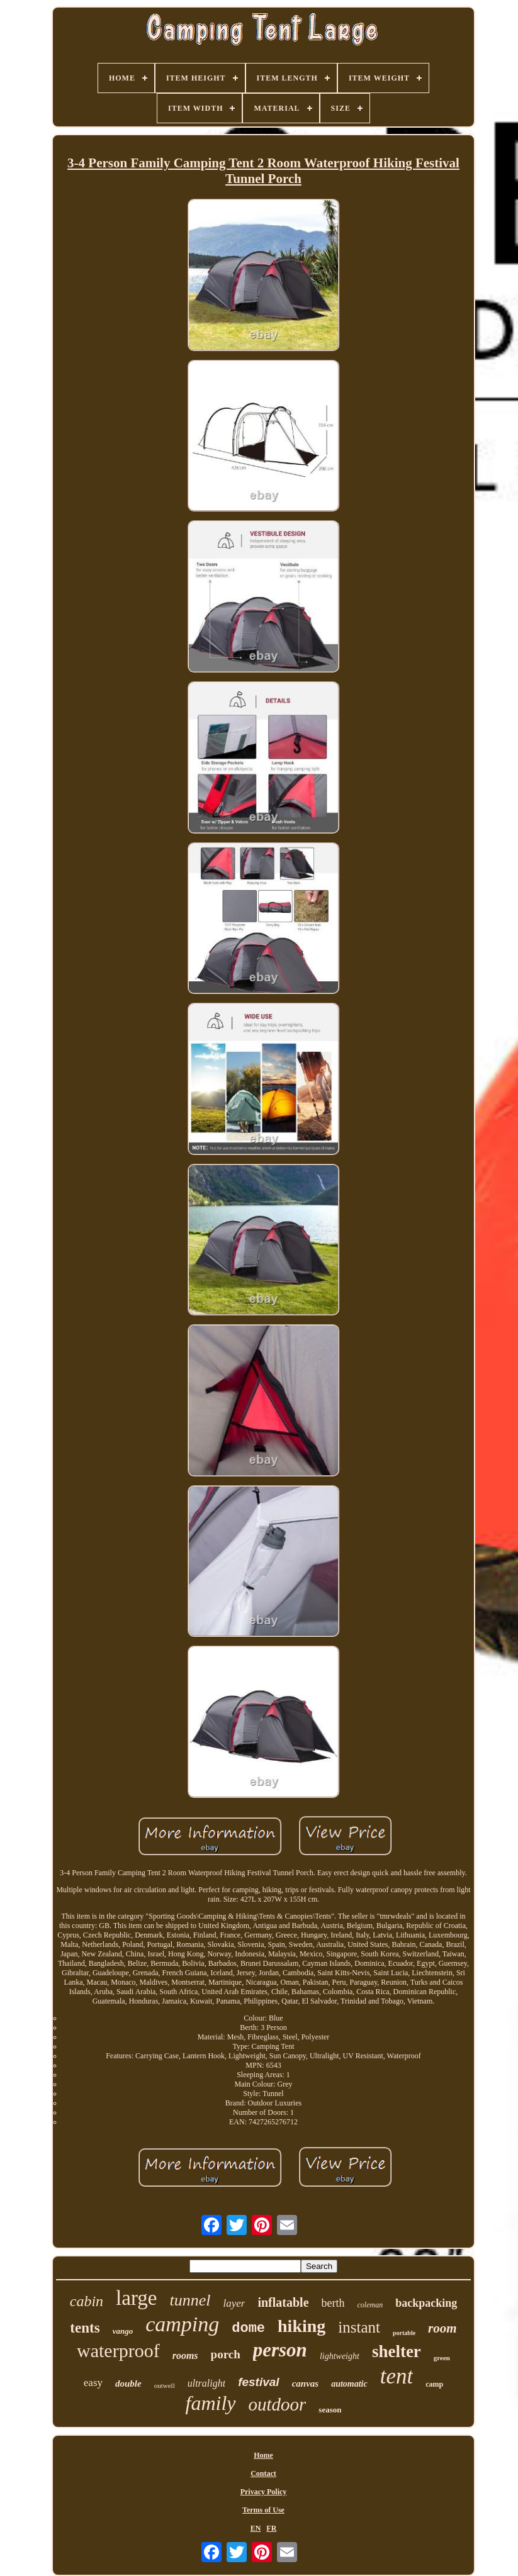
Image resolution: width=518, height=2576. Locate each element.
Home (263, 2455)
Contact (263, 2473)
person (280, 2350)
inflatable (282, 2302)
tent (396, 2376)
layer (234, 2303)
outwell (164, 2385)
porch (225, 2354)
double (128, 2383)
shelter (396, 2351)
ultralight (206, 2383)
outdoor (278, 2404)
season (329, 2409)
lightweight (339, 2356)
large (136, 2298)
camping (182, 2324)
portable (404, 2332)
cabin (86, 2301)
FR (271, 2528)
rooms (185, 2355)
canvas (305, 2383)
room (442, 2328)
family (211, 2403)
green (442, 2357)
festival (258, 2382)
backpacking (426, 2303)
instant (359, 2327)
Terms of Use (263, 2510)
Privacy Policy (263, 2491)
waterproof (118, 2350)
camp (434, 2384)
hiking (301, 2326)
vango (123, 2331)
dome (248, 2328)
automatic (349, 2384)
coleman (370, 2304)
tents (84, 2328)
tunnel (189, 2300)
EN (256, 2528)
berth (333, 2303)
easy (93, 2383)
